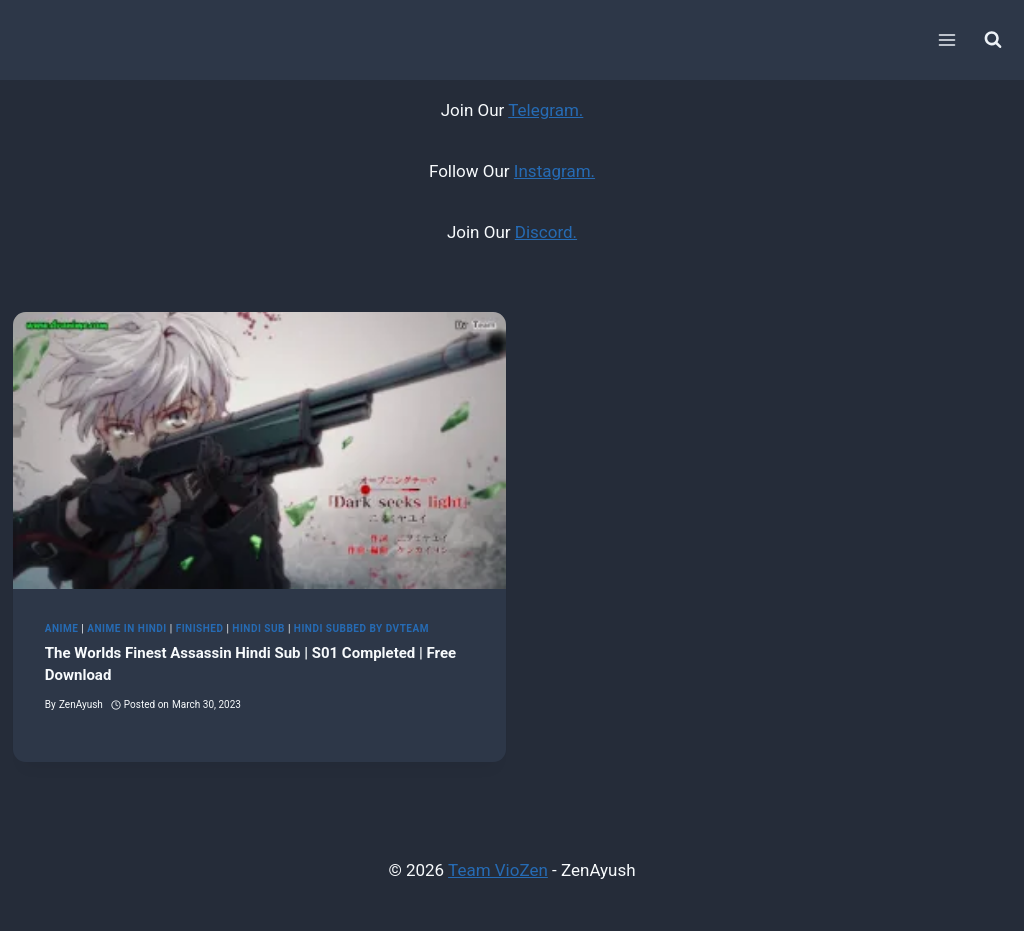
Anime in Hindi (127, 628)
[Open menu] (946, 39)
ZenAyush (81, 704)
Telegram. (545, 110)
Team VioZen (498, 870)
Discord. (546, 232)
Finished (200, 628)
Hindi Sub (258, 628)
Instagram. (554, 171)
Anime (62, 628)
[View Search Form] (993, 40)
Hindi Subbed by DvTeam (361, 628)
